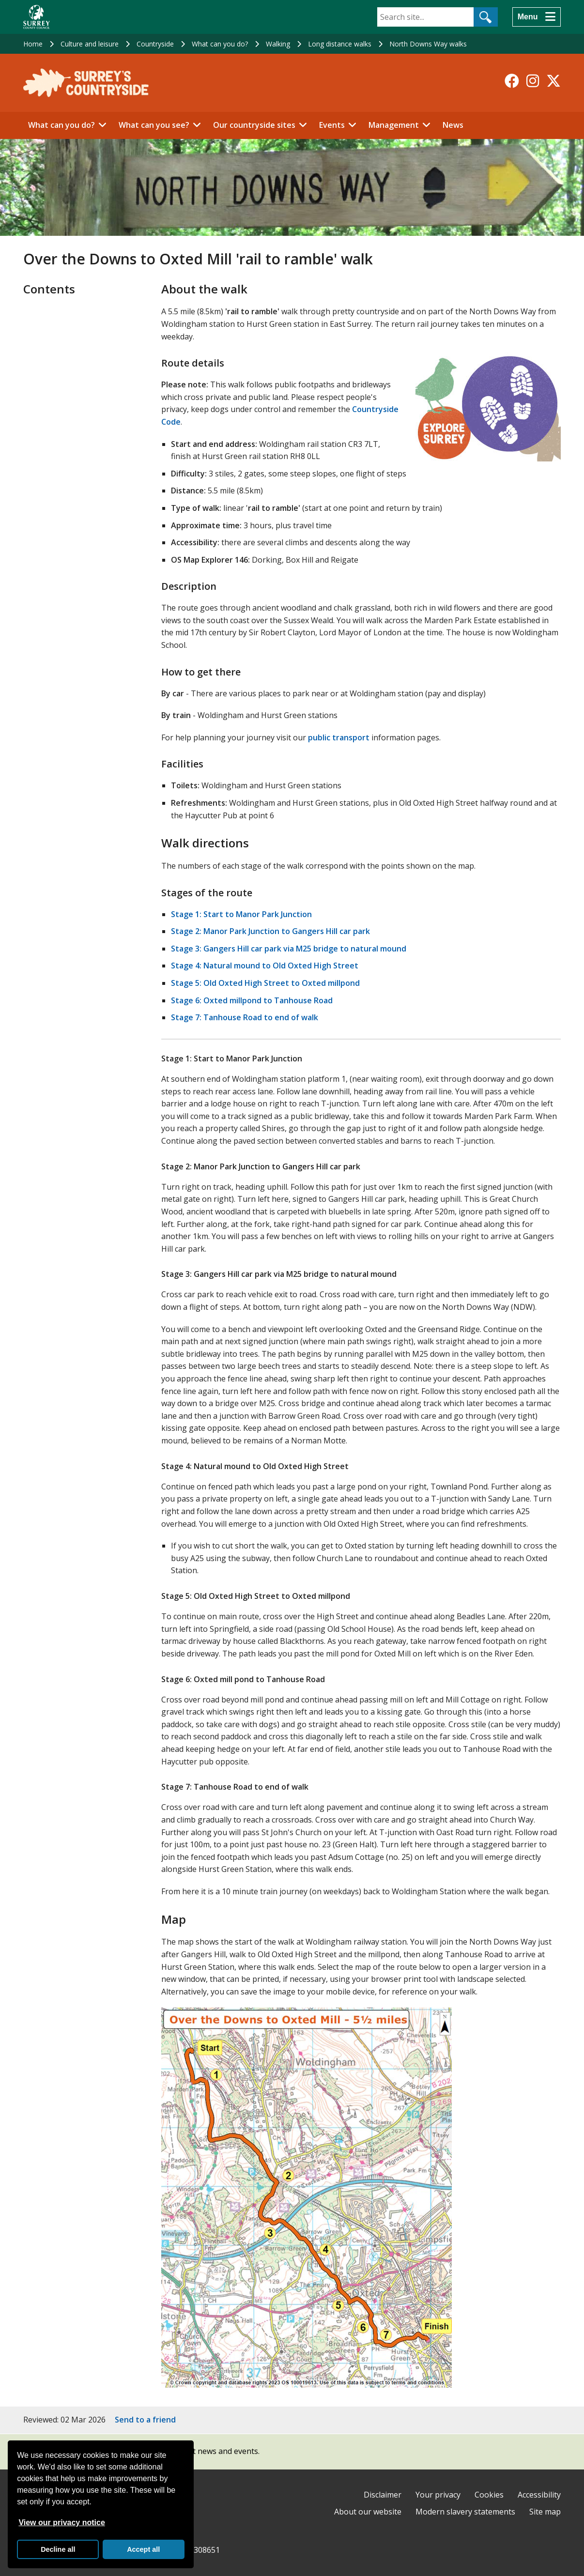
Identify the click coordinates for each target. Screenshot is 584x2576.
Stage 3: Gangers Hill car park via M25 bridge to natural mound (288, 948)
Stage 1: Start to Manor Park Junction (241, 914)
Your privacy (438, 2494)
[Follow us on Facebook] (512, 81)
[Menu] (536, 17)
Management (394, 125)
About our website (367, 2511)
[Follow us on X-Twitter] (553, 81)
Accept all (143, 2549)
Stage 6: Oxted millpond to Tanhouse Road (252, 1000)
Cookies (489, 2494)
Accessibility (539, 2494)
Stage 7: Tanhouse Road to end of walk (244, 1017)
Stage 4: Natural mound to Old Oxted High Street (264, 965)
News (453, 125)
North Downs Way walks (428, 43)
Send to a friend (145, 2419)
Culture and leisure (90, 43)
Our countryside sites (254, 125)
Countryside (155, 43)
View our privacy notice (61, 2522)
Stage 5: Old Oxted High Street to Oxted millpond (265, 983)
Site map (545, 2511)
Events (332, 125)
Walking (278, 43)
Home (33, 43)
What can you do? (220, 43)
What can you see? (154, 125)
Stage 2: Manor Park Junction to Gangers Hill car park (270, 931)
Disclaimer (382, 2494)
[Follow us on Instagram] (532, 81)
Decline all (58, 2549)
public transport (338, 737)
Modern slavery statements (465, 2511)
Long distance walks (339, 43)
